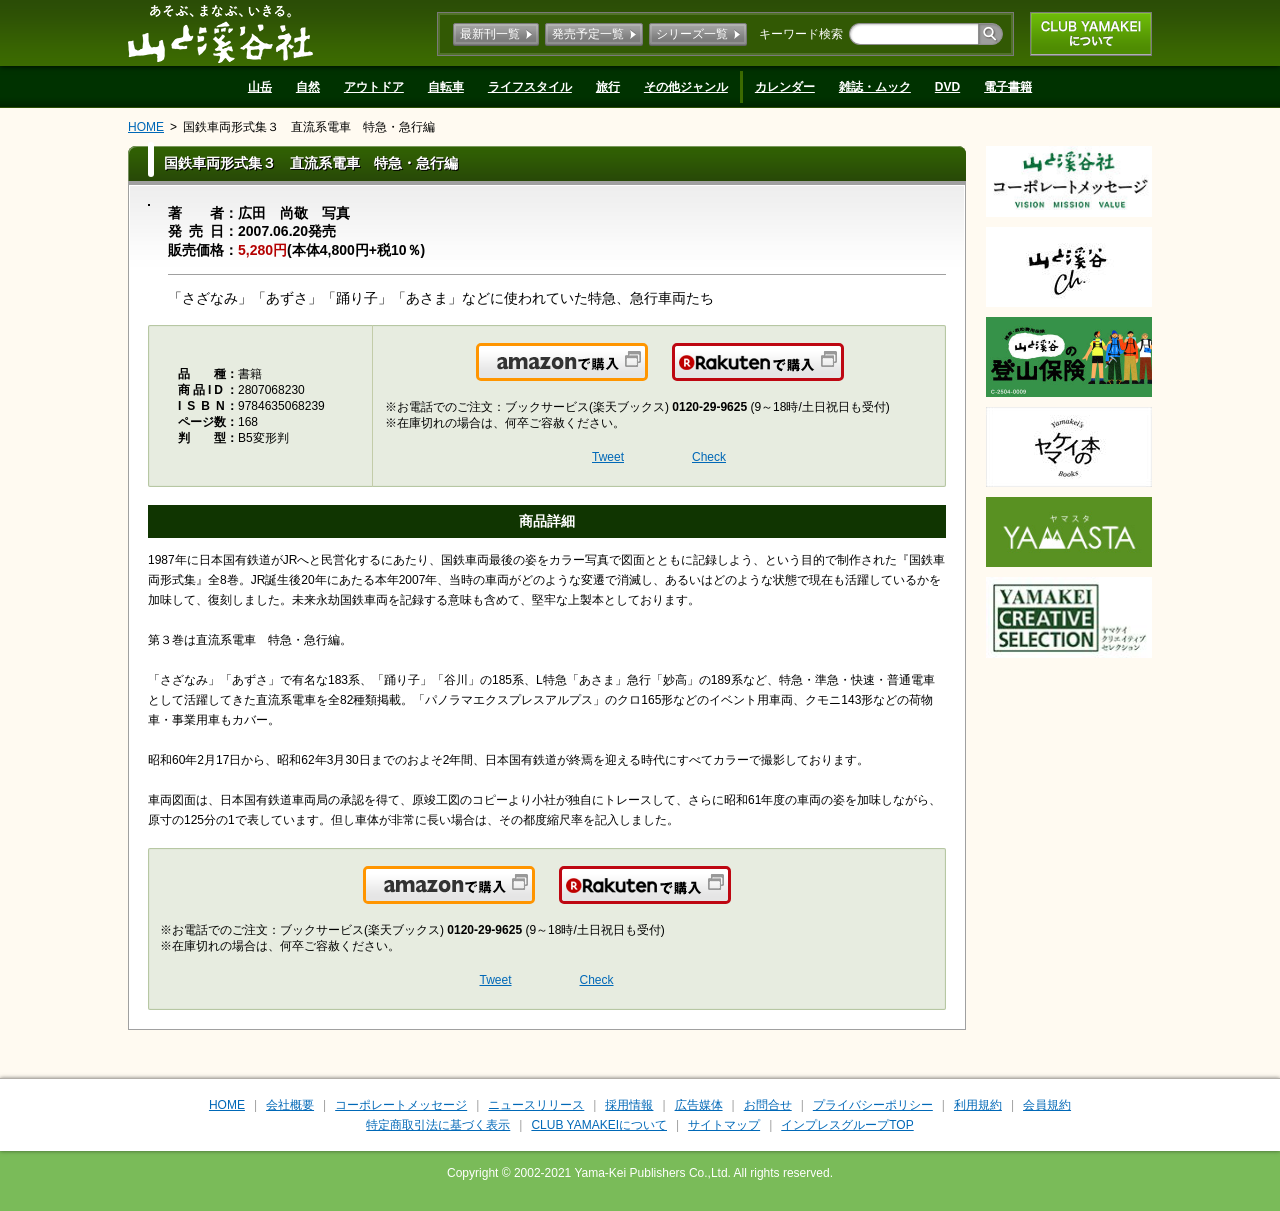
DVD (947, 87)
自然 (308, 87)
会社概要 (290, 1105)
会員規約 (1047, 1105)
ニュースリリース (536, 1105)
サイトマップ (724, 1125)
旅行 (608, 87)
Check (709, 457)
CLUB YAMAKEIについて (1091, 34)
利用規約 (978, 1105)
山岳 (260, 87)
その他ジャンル (686, 87)
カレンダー (785, 87)
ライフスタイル (530, 87)
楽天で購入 (842, 374)
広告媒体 (699, 1105)
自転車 (446, 87)
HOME (146, 127)
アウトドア (374, 87)
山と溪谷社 (220, 33)
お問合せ (768, 1105)
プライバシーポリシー (873, 1105)
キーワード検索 (801, 34)
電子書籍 (1008, 87)
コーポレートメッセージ (401, 1105)
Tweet (608, 457)
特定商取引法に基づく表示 (438, 1125)
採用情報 (629, 1105)
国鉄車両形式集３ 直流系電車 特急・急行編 (309, 127)
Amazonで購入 (646, 374)
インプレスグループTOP (847, 1125)
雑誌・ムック (875, 87)
